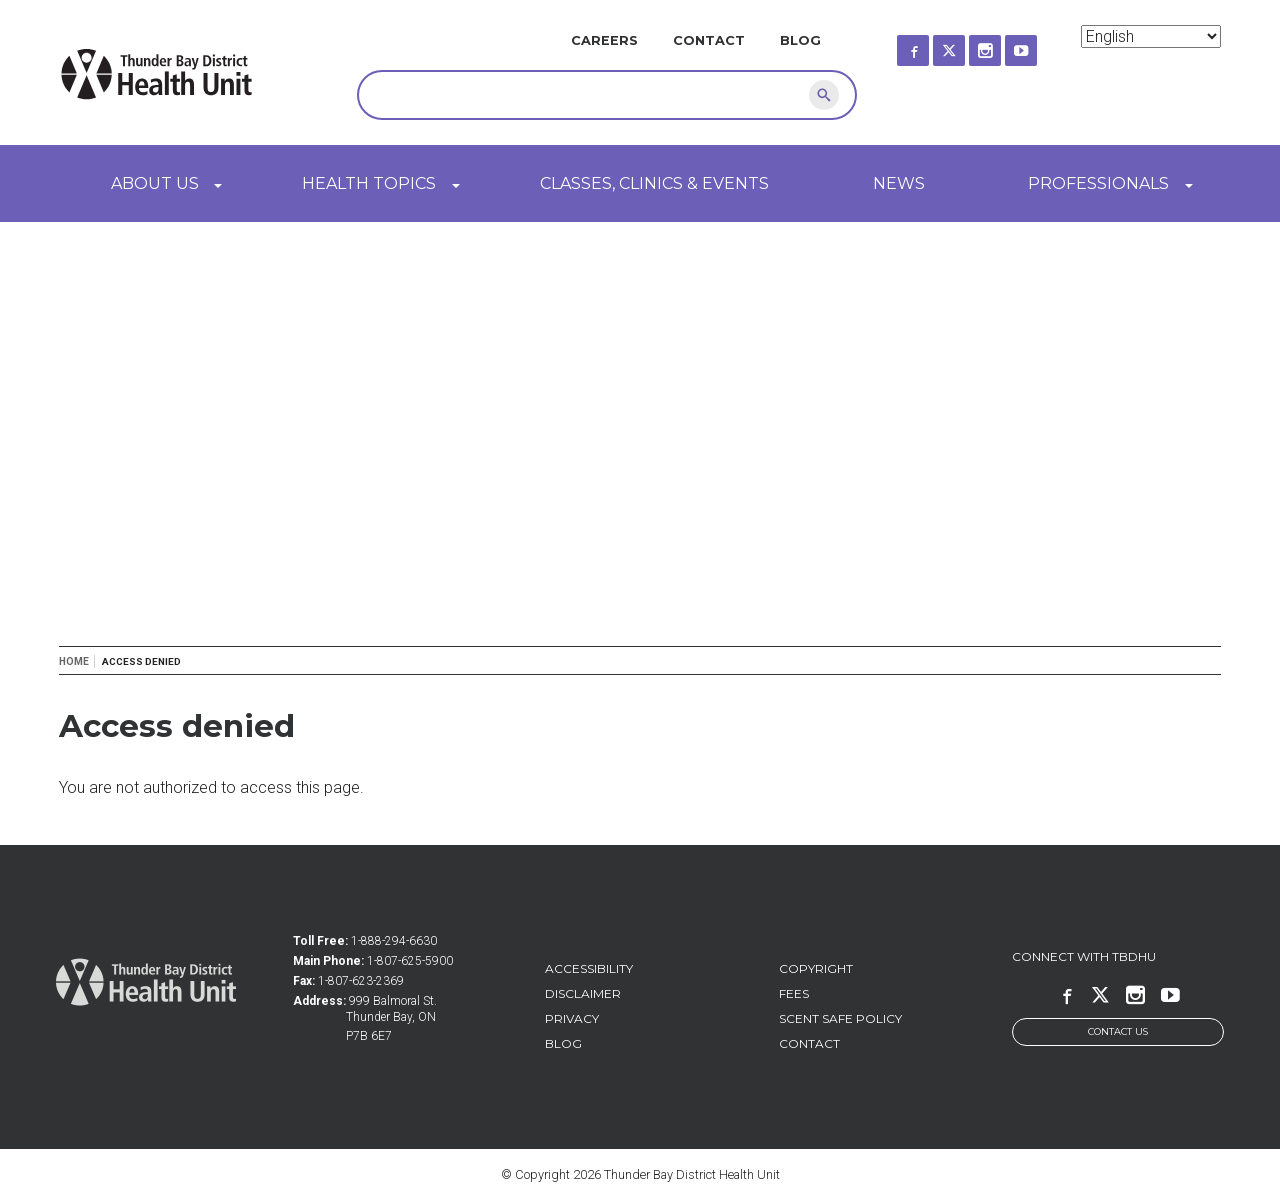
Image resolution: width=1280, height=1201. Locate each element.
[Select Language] (1151, 36)
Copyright (816, 968)
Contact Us (1118, 1031)
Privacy (572, 1018)
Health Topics (369, 183)
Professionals (1098, 183)
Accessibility (589, 968)
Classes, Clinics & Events (654, 183)
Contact (709, 40)
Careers (604, 40)
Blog (800, 40)
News (899, 183)
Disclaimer (583, 993)
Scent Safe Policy (840, 1018)
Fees (794, 993)
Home (74, 661)
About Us (155, 183)
